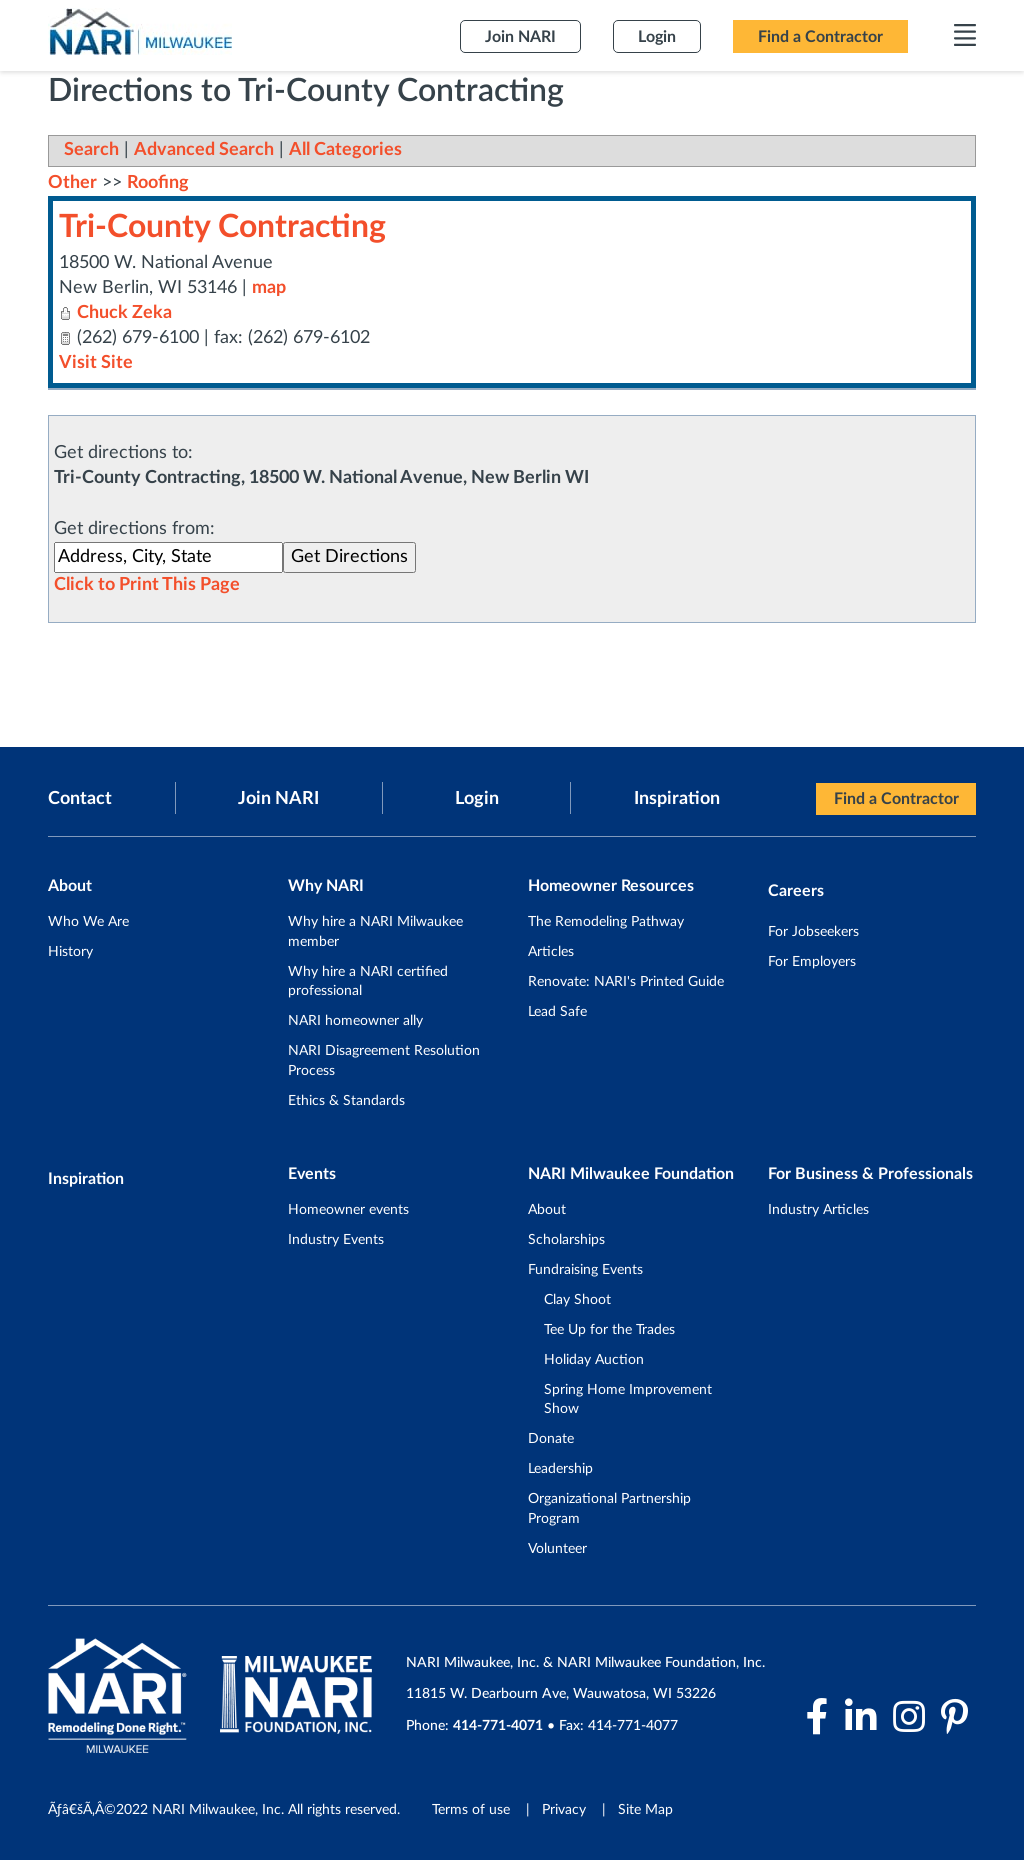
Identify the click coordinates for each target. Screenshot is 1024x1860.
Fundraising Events (585, 1270)
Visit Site (96, 363)
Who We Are (88, 922)
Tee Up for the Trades (609, 1330)
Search (91, 150)
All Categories (345, 150)
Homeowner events (348, 1210)
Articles (551, 952)
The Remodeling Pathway (606, 922)
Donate (551, 1439)
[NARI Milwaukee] (140, 31)
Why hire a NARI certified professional (368, 982)
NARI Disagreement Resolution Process (384, 1061)
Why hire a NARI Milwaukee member (375, 932)
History (70, 952)
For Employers (812, 962)
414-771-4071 (498, 1726)
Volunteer (557, 1549)
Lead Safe (557, 1012)
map (269, 288)
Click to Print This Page (147, 585)
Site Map (645, 1810)
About (547, 1210)
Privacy (564, 1810)
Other (72, 183)
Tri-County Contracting (222, 227)
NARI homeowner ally (355, 1021)
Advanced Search (204, 150)
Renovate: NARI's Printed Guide (626, 982)
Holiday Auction (594, 1360)
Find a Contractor (896, 799)
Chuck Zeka (124, 313)
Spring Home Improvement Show (628, 1400)
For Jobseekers (813, 932)
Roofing (158, 183)
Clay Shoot (577, 1300)
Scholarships (566, 1240)
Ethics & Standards (346, 1101)
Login (477, 799)
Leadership (560, 1469)
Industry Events (336, 1240)
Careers (796, 891)
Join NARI (278, 799)
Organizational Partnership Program (609, 1509)
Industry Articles (818, 1210)
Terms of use (471, 1810)
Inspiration (677, 799)
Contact (80, 799)
